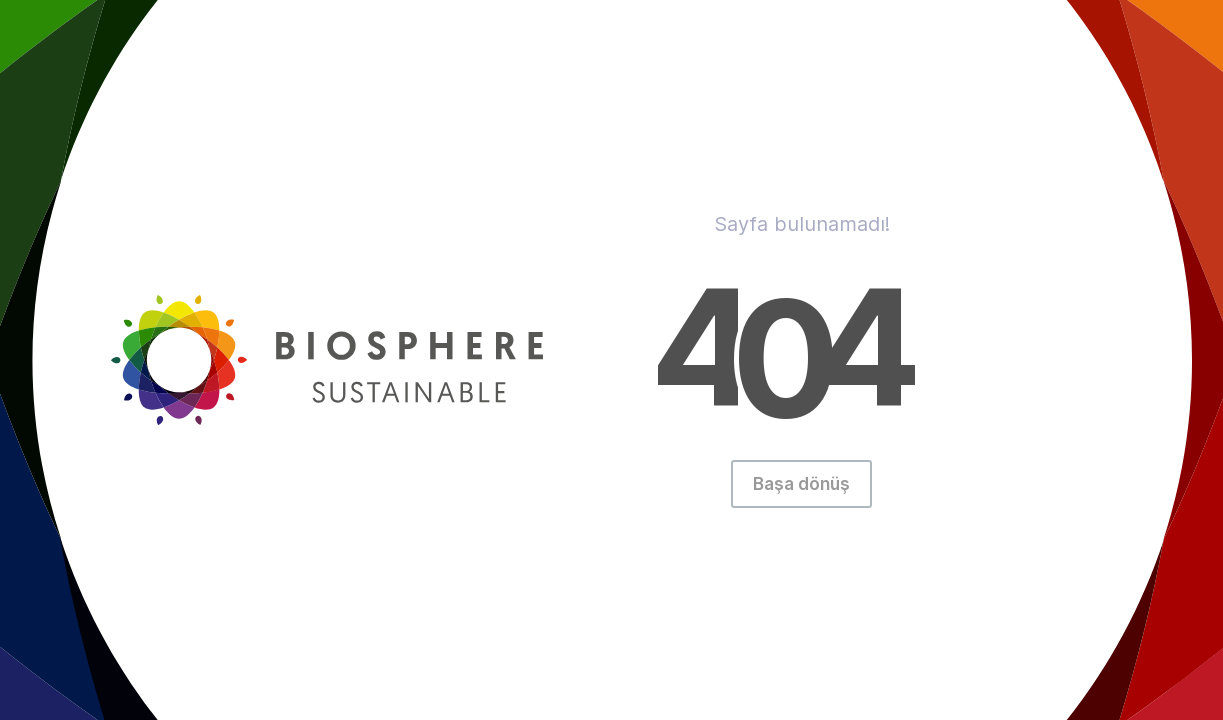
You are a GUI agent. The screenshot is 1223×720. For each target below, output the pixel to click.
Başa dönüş (801, 484)
